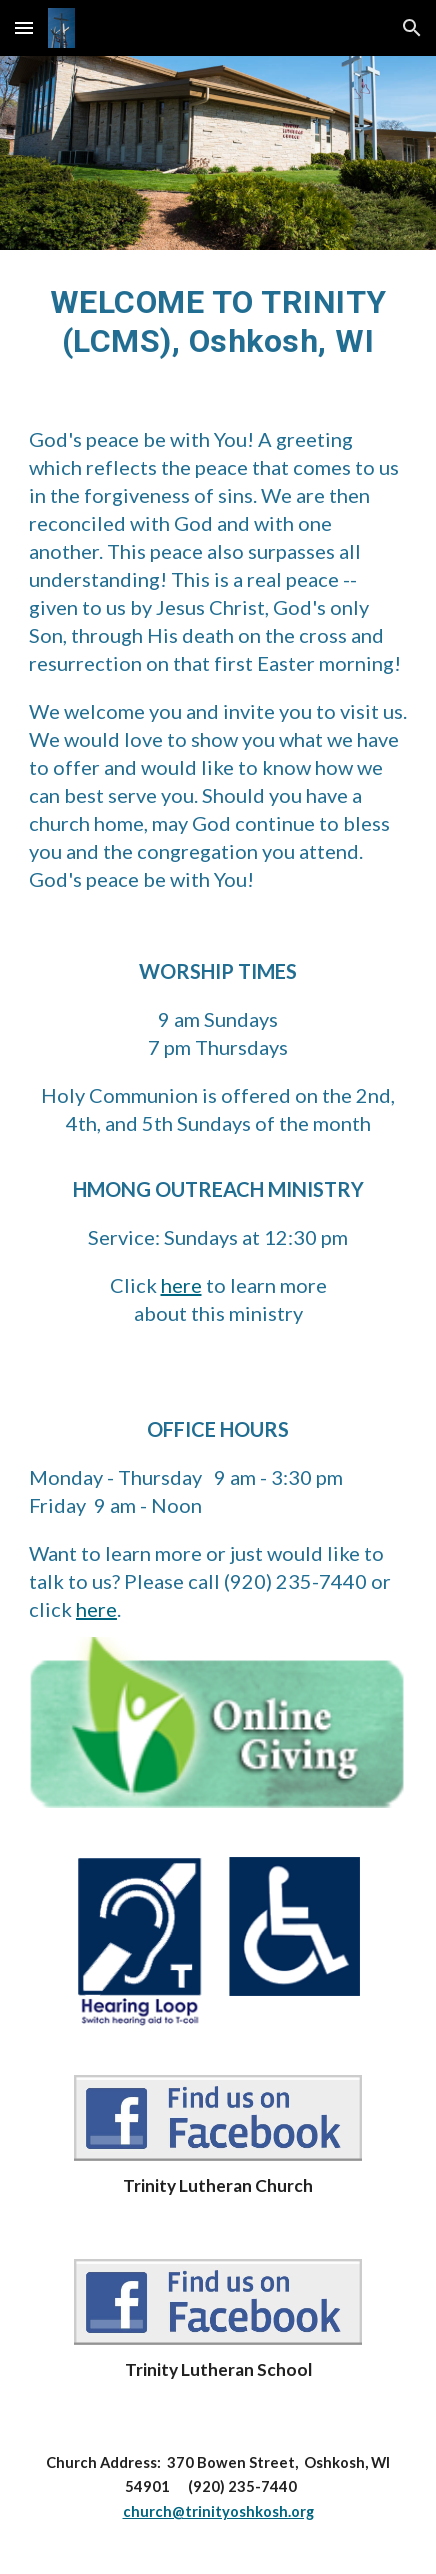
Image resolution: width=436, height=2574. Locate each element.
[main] (218, 321)
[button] (24, 27)
